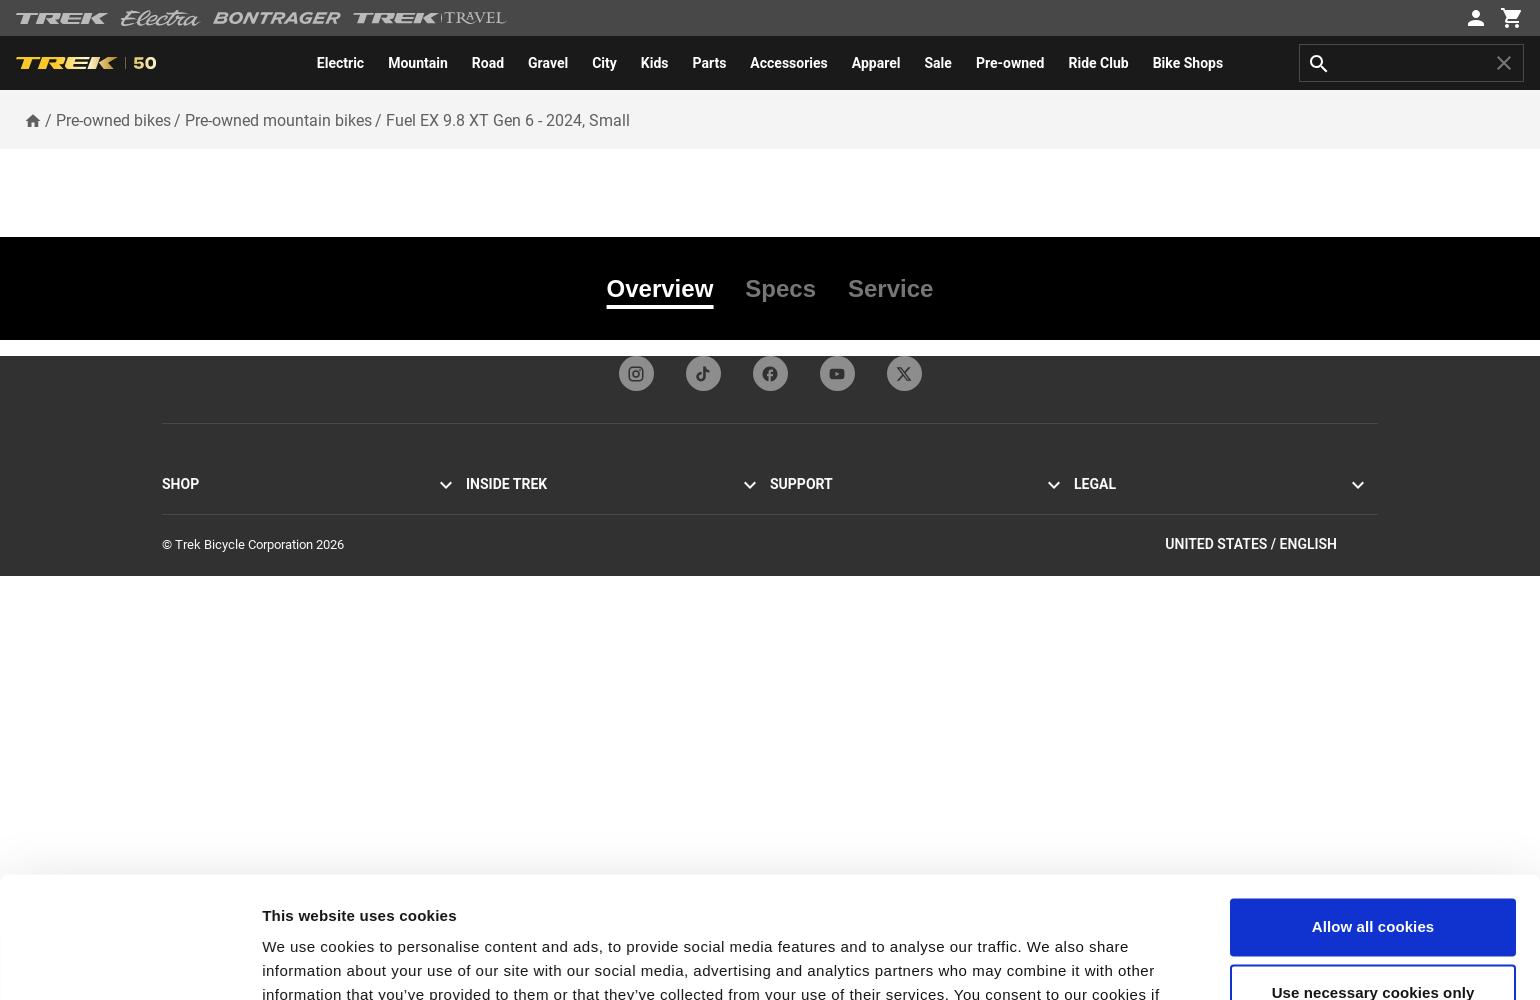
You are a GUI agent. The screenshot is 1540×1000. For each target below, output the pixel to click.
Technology (498, 605)
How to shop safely (823, 677)
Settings (292, 960)
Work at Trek (501, 701)
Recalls (1094, 605)
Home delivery (810, 629)
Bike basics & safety (826, 749)
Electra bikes (197, 605)
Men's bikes (194, 629)
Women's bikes (203, 653)
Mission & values (513, 533)
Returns (791, 581)
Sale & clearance (208, 725)
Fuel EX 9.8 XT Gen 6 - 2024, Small (508, 120)
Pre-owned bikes (113, 120)
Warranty (795, 653)
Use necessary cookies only (1373, 878)
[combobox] (1411, 63)
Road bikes (193, 509)
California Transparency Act (1151, 581)
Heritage (490, 581)
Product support (815, 725)
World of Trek (503, 749)
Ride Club (492, 725)
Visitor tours (500, 557)
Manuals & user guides (833, 701)
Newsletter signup (820, 557)
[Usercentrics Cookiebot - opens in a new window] (129, 961)
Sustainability (503, 677)
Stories (485, 509)
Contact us (800, 533)
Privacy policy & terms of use (1155, 509)
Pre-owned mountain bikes (278, 120)
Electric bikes (199, 581)
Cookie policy (1111, 557)
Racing (485, 629)
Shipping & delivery (823, 605)
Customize (192, 749)
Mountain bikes (205, 533)
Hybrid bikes (196, 557)
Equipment (192, 677)
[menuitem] (340, 63)
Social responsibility (522, 653)
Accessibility (1109, 533)
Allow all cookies (1373, 813)
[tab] (668, 289)
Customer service (819, 509)
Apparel (183, 701)
